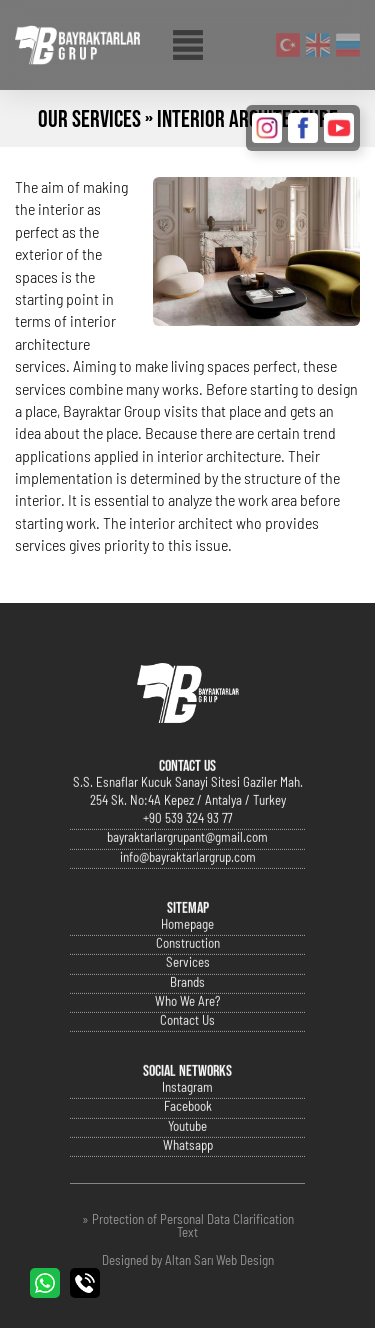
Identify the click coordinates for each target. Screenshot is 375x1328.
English (318, 45)
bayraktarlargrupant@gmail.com (187, 877)
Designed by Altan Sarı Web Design (188, 1261)
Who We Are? (187, 1040)
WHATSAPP (45, 1283)
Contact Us (187, 1059)
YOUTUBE (339, 128)
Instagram (187, 1127)
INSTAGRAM (267, 128)
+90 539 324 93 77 (187, 858)
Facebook (188, 1146)
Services (188, 1002)
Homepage (187, 964)
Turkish (288, 45)
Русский (348, 45)
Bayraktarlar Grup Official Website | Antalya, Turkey (77, 45)
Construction (188, 983)
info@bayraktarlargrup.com (188, 896)
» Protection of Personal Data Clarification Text (188, 1227)
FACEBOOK (303, 128)
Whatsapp (188, 1184)
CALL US (85, 1283)
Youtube (187, 1165)
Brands (187, 1021)
